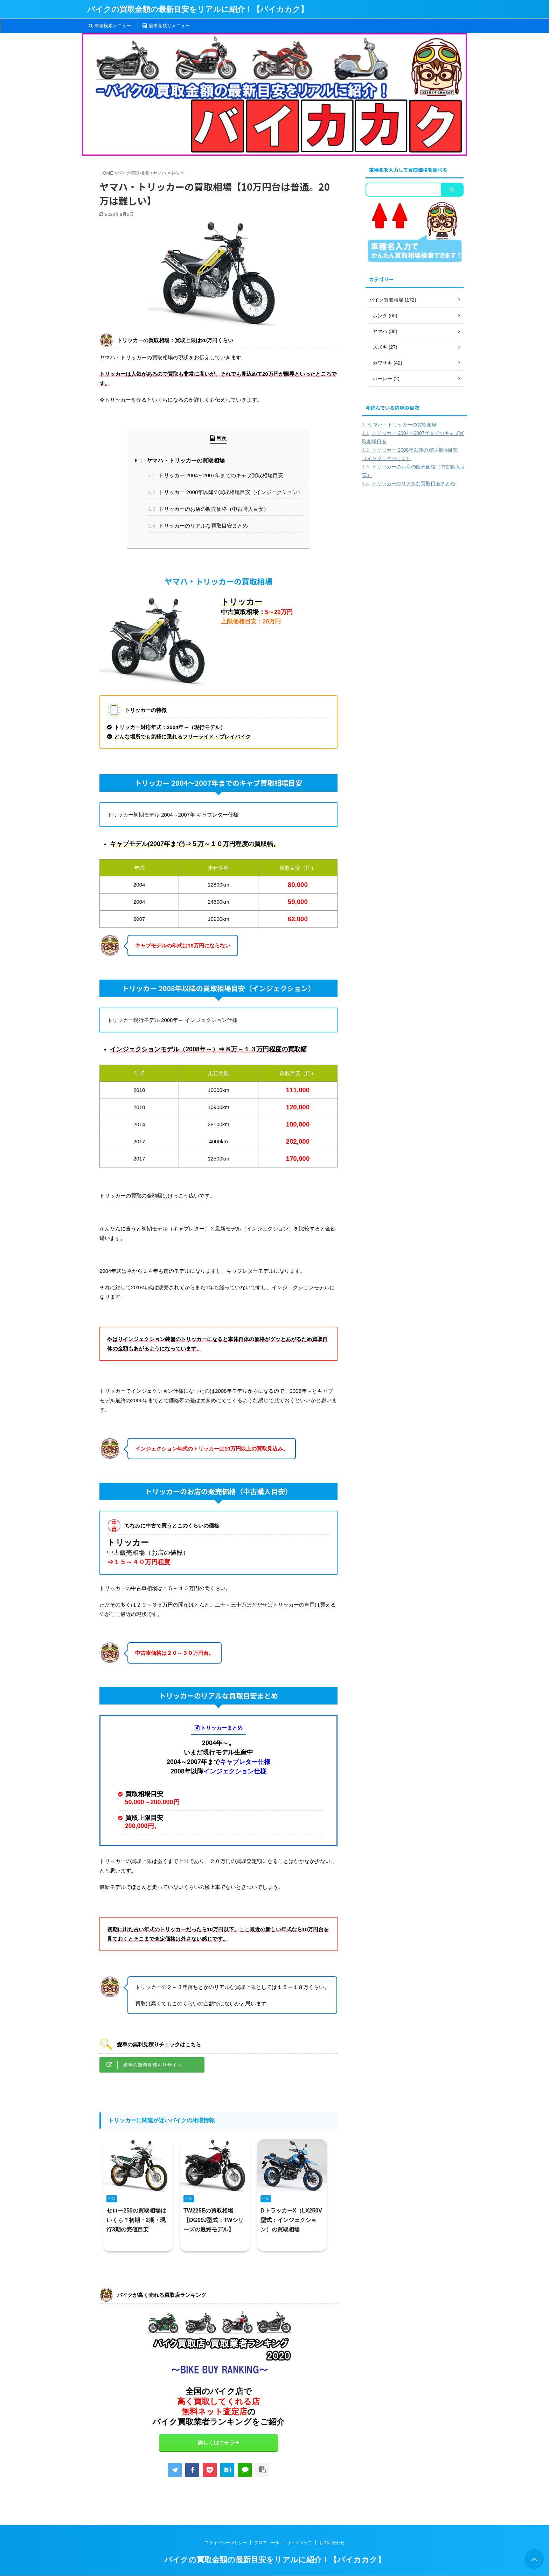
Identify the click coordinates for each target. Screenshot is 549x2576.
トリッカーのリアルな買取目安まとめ (198, 526)
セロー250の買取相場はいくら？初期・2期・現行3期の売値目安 (136, 2220)
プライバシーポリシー (226, 2542)
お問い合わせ (332, 2542)
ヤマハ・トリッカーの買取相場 (182, 461)
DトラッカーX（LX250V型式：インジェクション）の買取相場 (291, 2220)
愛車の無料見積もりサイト (152, 2065)
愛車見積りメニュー (166, 25)
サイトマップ (299, 2542)
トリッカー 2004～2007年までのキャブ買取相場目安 (215, 475)
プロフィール (266, 2542)
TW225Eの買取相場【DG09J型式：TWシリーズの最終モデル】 (213, 2220)
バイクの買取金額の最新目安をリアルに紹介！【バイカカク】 (197, 9)
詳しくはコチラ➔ (218, 2443)
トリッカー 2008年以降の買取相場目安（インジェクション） (225, 492)
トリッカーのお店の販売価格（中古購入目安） (208, 509)
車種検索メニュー (110, 25)
